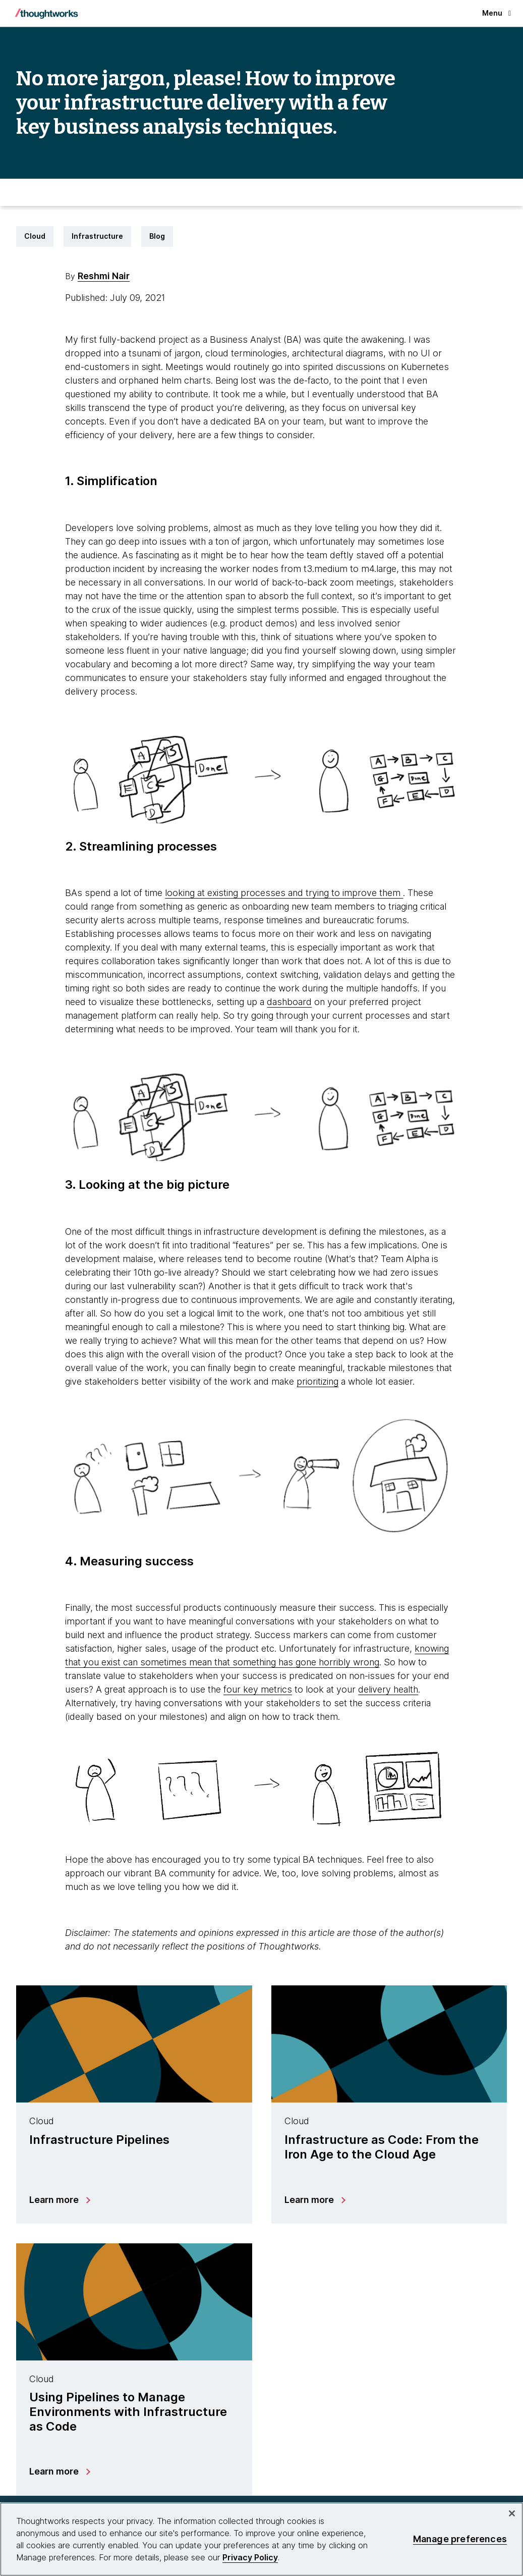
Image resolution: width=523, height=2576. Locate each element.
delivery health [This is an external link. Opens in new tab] (388, 1689)
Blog (157, 236)
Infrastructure (97, 236)
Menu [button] (496, 13)
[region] (261, 2539)
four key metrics (257, 1689)
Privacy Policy (250, 2557)
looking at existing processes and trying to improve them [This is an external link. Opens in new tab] (284, 892)
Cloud (34, 236)
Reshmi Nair (104, 276)
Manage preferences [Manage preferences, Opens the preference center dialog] (460, 2539)
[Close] (512, 2513)
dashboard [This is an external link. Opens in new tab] (289, 1001)
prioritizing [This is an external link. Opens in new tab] (317, 1381)
